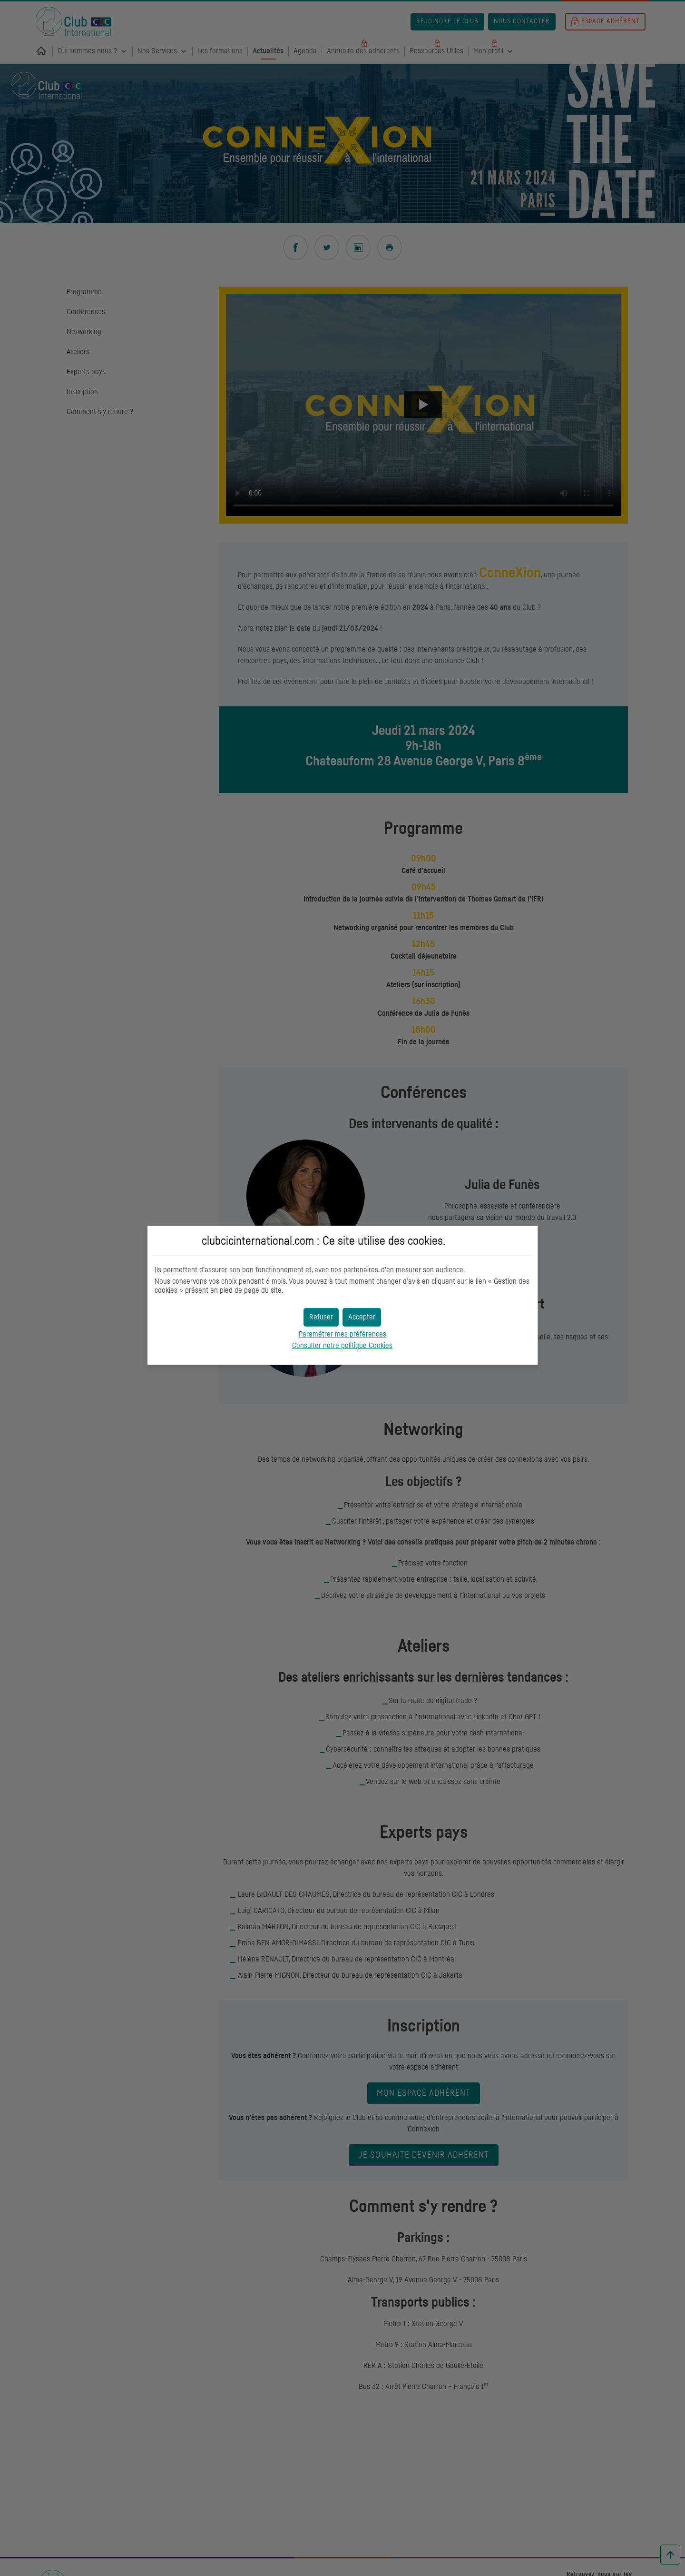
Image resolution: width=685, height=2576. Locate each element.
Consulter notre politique (342, 1345)
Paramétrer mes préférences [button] (342, 1334)
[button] (361, 1317)
